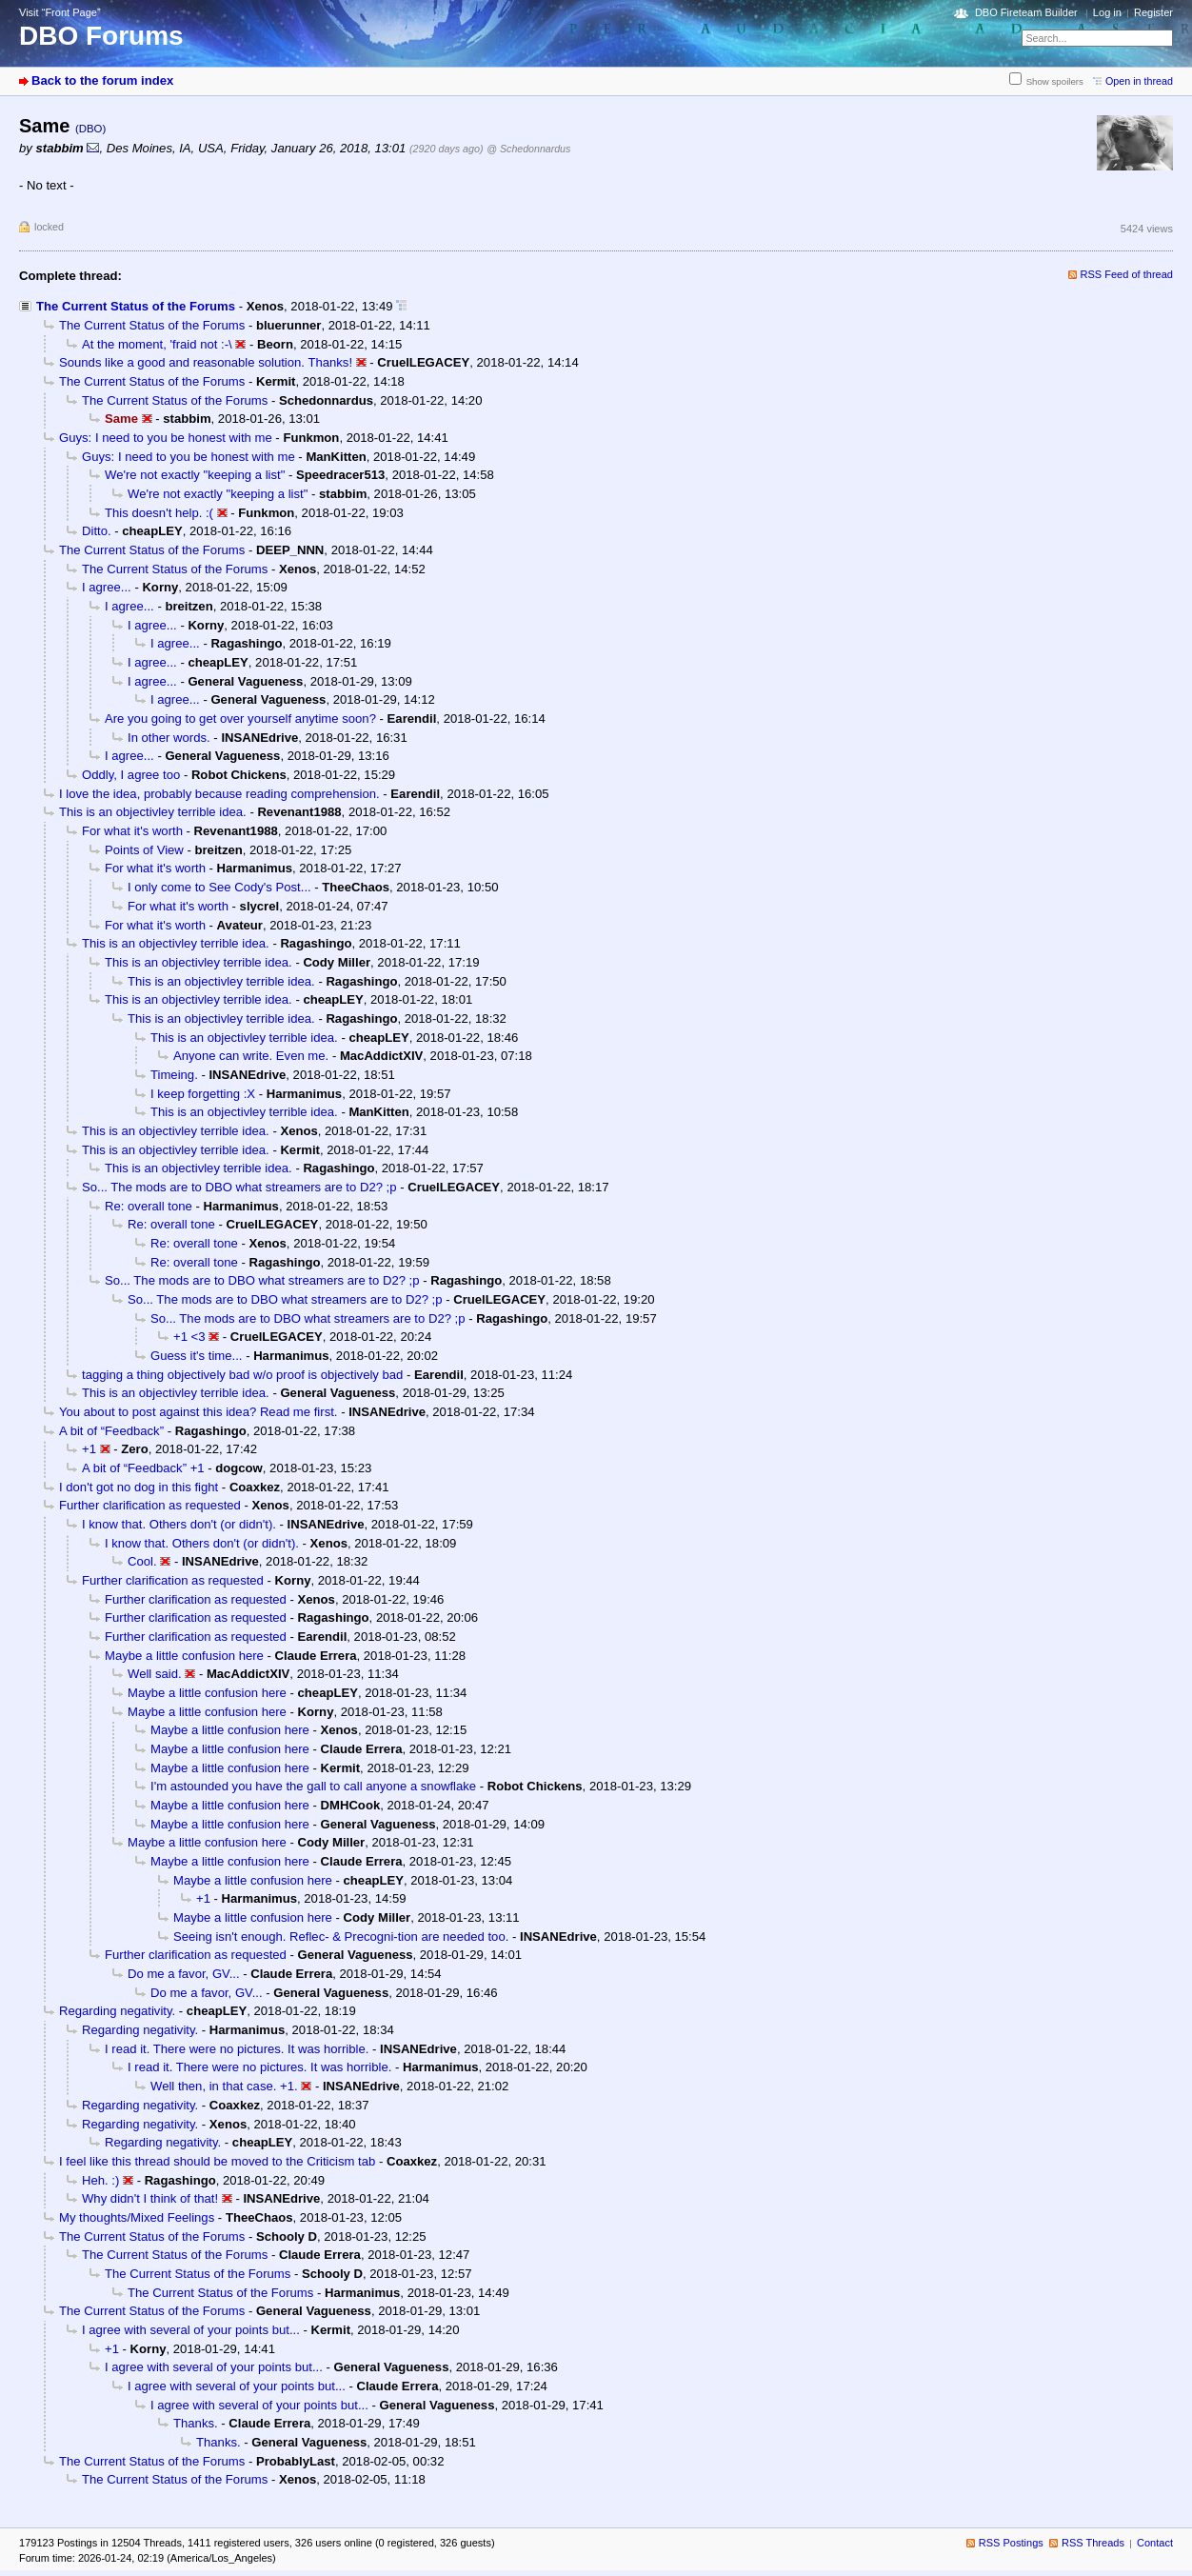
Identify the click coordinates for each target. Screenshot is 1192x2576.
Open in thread (1139, 81)
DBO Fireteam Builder (1026, 12)
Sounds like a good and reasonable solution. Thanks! (205, 362)
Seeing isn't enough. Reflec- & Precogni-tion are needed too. (340, 1936)
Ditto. (96, 531)
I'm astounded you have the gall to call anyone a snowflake (313, 1786)
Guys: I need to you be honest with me (165, 437)
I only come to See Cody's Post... (219, 887)
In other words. (169, 737)
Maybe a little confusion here (184, 1655)
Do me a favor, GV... (184, 1974)
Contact (1155, 2542)
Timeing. (174, 1075)
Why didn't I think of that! (150, 2198)
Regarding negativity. (117, 2011)
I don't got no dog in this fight (138, 1487)
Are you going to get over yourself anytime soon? (240, 718)
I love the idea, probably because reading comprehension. (219, 794)
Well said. (155, 1674)
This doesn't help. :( (159, 513)
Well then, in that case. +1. (224, 2086)
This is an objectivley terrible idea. (153, 812)
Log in (1107, 12)
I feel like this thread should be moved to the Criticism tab (217, 2161)
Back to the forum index (102, 80)
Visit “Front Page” (60, 12)
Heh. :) (100, 2180)
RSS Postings (1011, 2542)
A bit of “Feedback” (111, 1431)
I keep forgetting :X (202, 1094)
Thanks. (195, 2423)
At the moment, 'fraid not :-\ (157, 344)
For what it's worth (132, 831)
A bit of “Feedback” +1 (143, 1468)
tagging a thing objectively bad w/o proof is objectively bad (242, 1375)
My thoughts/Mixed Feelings (136, 2217)
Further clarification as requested (150, 1505)
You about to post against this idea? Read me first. (198, 1412)
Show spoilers (1054, 81)
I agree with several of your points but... (191, 2330)
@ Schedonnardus (528, 148)
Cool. (142, 1561)
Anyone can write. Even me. (250, 1055)
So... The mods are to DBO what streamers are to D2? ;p (239, 1187)
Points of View (144, 850)
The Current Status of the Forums (135, 306)
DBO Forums (101, 35)
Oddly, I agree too (131, 775)
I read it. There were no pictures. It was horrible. (236, 2049)
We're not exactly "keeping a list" (195, 475)
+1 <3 (189, 1336)
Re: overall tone (148, 1206)
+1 (89, 1449)
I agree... (106, 587)
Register (1153, 12)
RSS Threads (1093, 2542)
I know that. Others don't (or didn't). (179, 1524)
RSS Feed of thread (1127, 274)
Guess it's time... (196, 1355)
